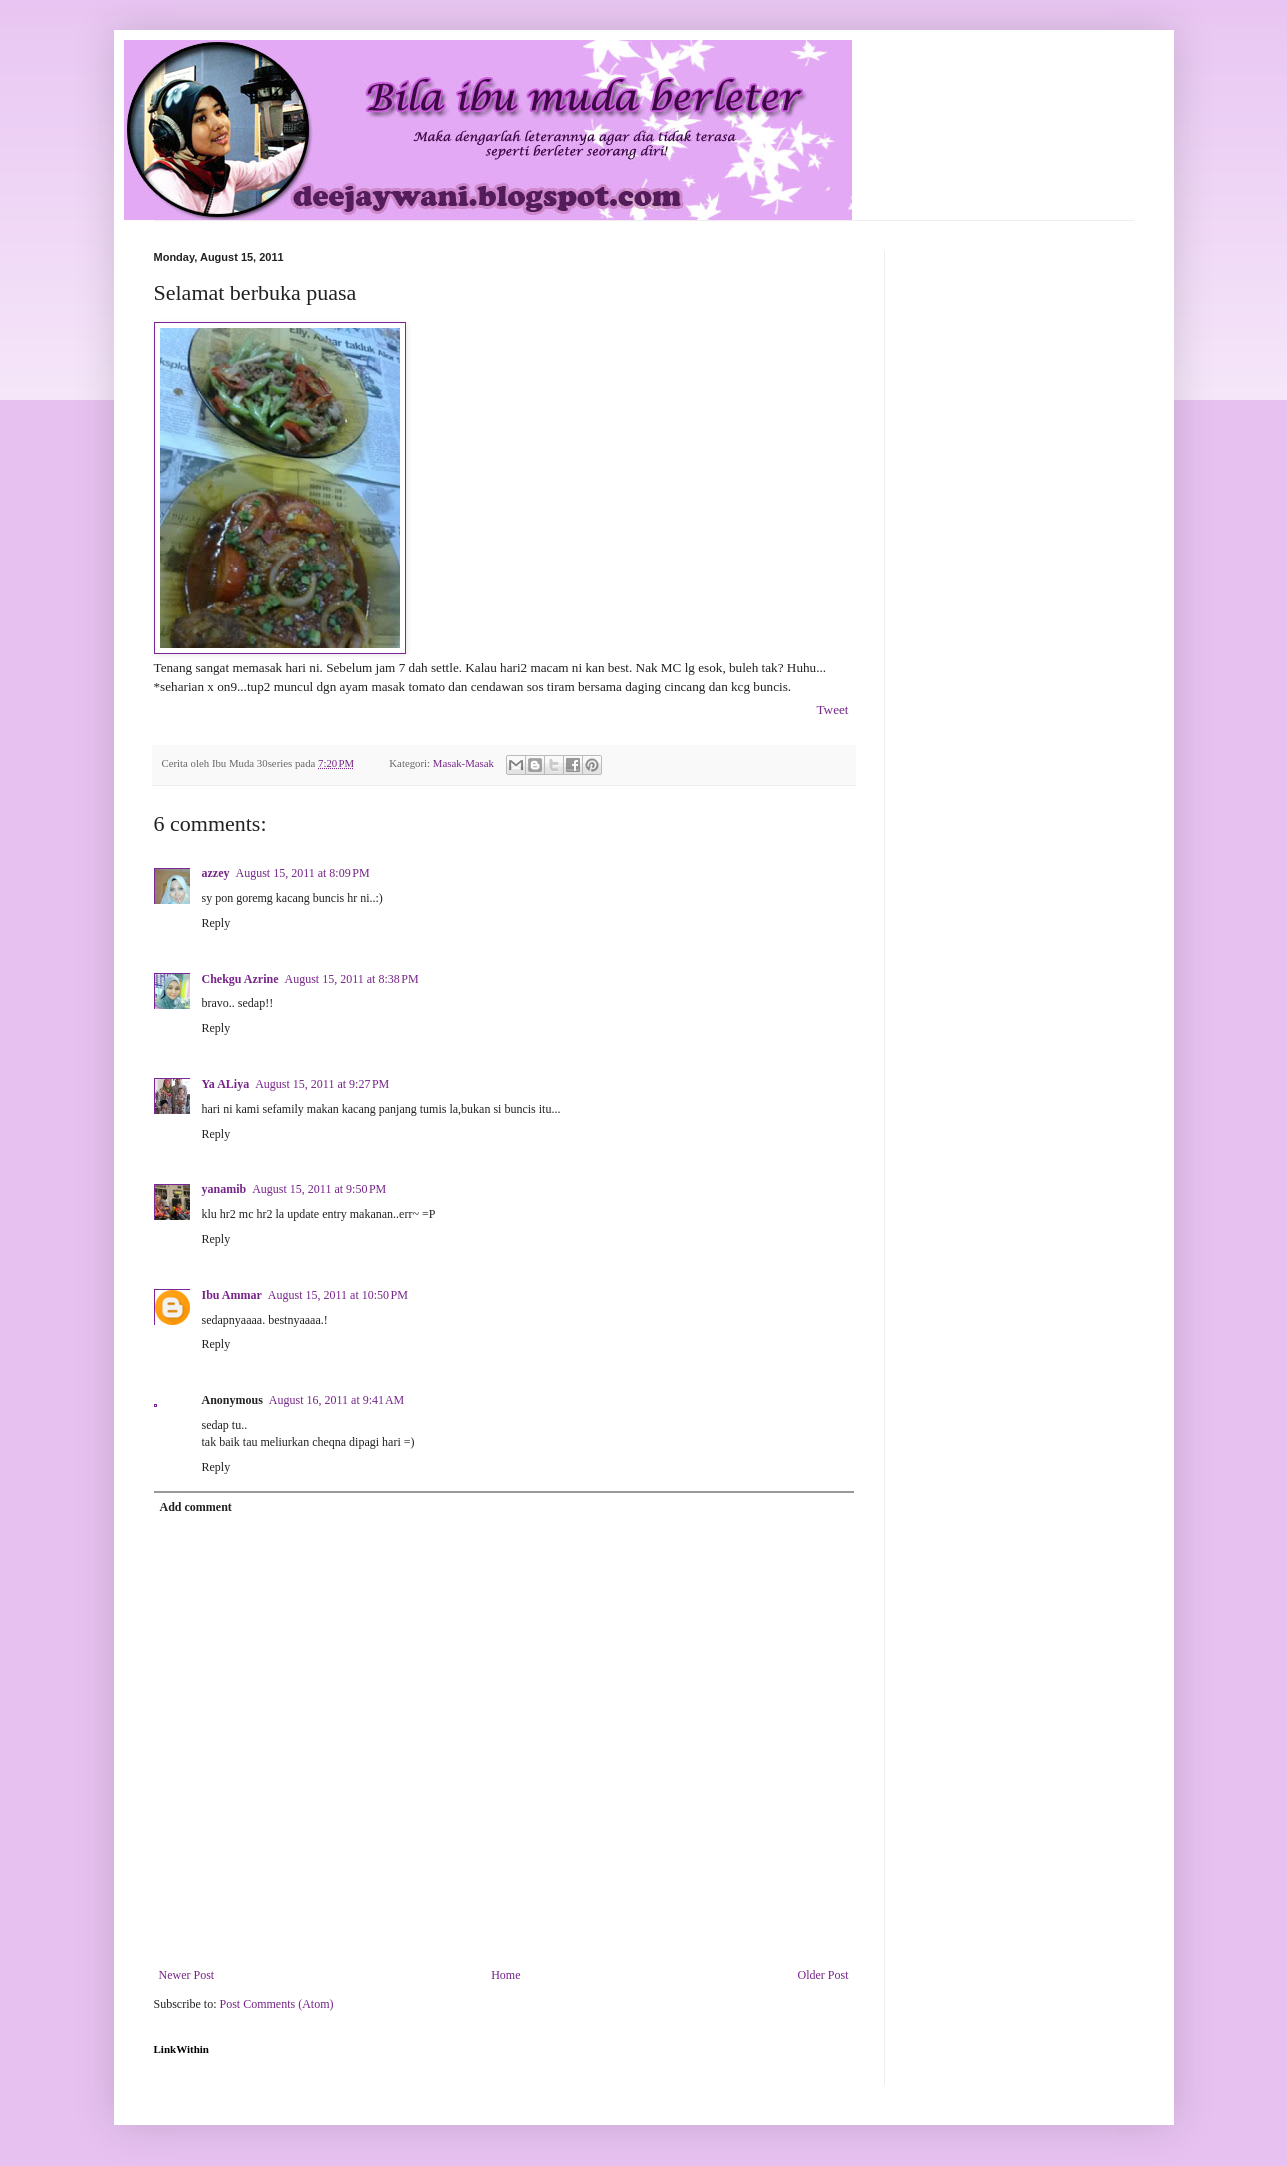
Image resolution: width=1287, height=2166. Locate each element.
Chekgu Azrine (240, 979)
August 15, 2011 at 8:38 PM (352, 979)
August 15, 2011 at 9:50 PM (319, 1189)
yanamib (224, 1189)
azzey (216, 873)
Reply (216, 923)
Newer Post (187, 1975)
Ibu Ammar (232, 1295)
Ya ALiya (226, 1084)
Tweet (832, 709)
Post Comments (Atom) (277, 2004)
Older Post (823, 1975)
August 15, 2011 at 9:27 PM (322, 1084)
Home (505, 1975)
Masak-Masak (463, 763)
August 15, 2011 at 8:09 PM (302, 873)
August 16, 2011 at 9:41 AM (336, 1400)
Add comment (196, 1507)
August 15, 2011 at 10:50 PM (338, 1295)
